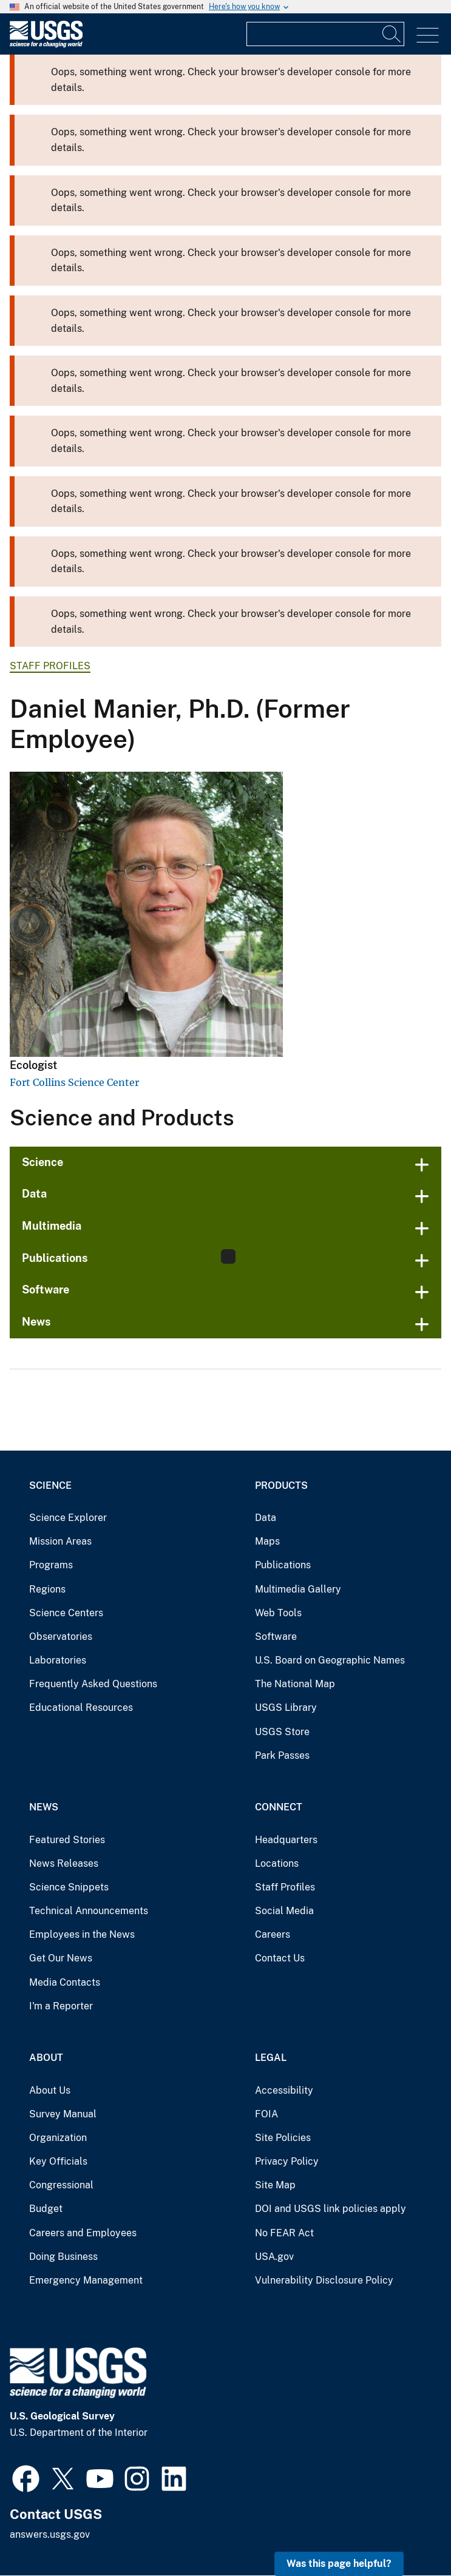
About (46, 2057)
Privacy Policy (287, 2161)
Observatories (60, 1636)
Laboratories (57, 1660)
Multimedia (51, 1225)
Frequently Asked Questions (93, 1684)
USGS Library (286, 1707)
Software (45, 1289)
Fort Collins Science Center (74, 1082)
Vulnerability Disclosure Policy (324, 2280)
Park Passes (282, 1755)
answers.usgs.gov (50, 2534)
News (36, 1321)
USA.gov (274, 2256)
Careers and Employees (83, 2233)
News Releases (63, 1863)
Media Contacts (64, 1982)
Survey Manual (63, 2114)
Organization (58, 2137)
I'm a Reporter (61, 2006)
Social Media (284, 1911)
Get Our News (60, 1958)
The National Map (295, 1684)
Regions (47, 1589)
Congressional (61, 2185)
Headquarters (286, 1840)
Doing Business (63, 2256)
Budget (46, 2208)
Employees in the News (82, 1934)
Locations (277, 1863)
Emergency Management (86, 2280)
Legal (271, 2057)
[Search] (392, 34)
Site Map (275, 2185)
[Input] (325, 34)
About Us (49, 2090)
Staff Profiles (50, 666)
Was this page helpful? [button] (339, 2563)
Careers (272, 1934)
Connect (278, 1807)
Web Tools (278, 1613)
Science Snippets (69, 1887)
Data (34, 1193)
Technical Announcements (88, 1911)
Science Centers (66, 1613)
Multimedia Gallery (298, 1589)
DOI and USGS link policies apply (330, 2208)
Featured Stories (67, 1840)
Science (42, 1162)
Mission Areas (60, 1541)
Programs (51, 1565)
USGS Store (282, 1732)
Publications (283, 1565)
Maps (267, 1541)
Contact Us (280, 1958)
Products (281, 1485)
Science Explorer (68, 1517)
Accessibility (284, 2090)
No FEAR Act (284, 2233)
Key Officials (58, 2161)
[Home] (46, 44)
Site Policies (283, 2137)
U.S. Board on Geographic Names (330, 1660)
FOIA (266, 2114)
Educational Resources (81, 1707)
